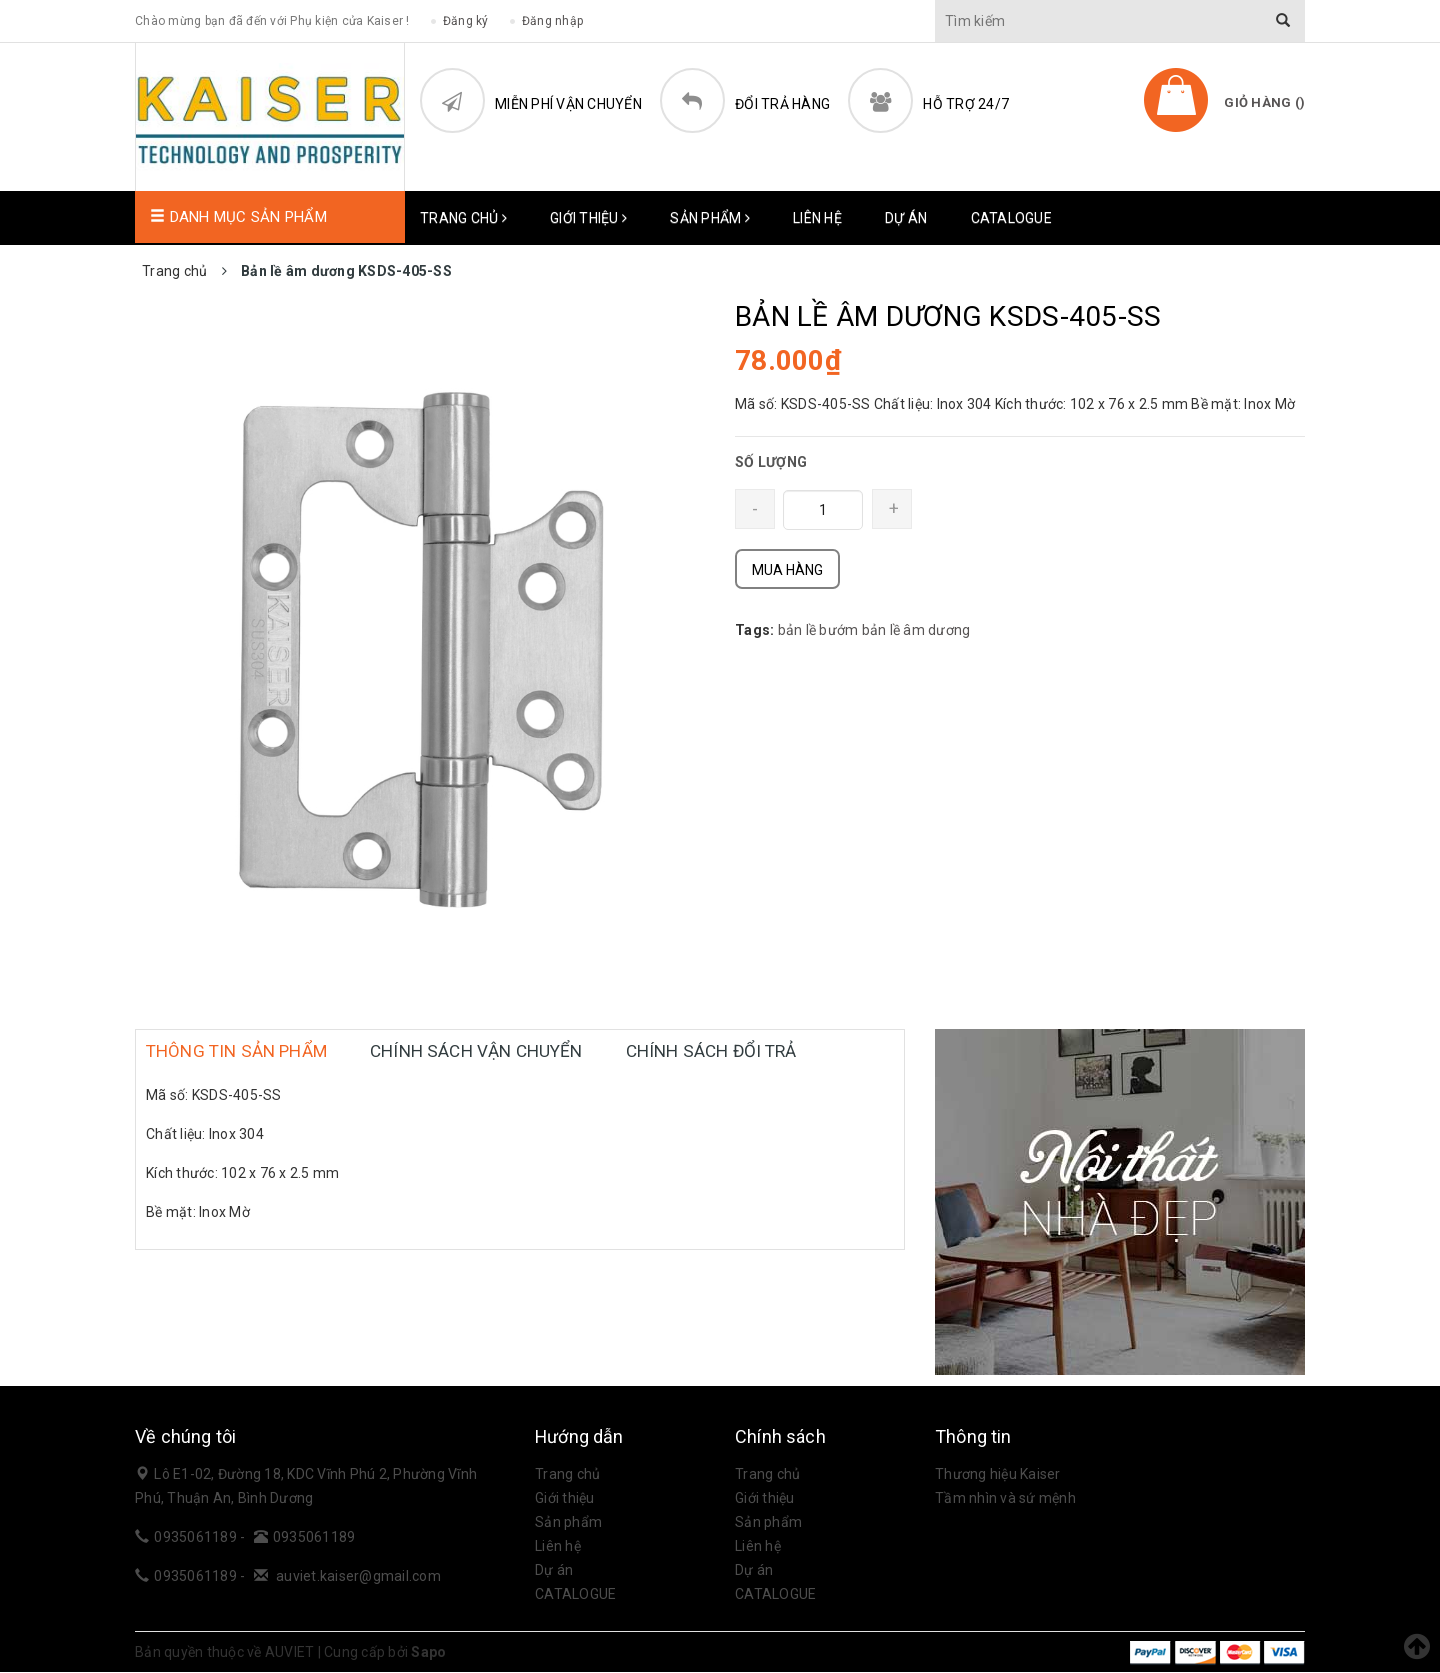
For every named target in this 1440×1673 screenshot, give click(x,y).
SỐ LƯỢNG (771, 463)
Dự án (906, 218)
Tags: (756, 631)
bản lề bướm (818, 631)
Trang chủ (463, 218)
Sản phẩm (710, 218)
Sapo (428, 1653)
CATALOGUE (1011, 218)
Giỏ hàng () (1264, 102)
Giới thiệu (588, 218)
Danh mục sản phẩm (238, 218)
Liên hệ (817, 218)
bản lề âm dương (916, 631)
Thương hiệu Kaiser (998, 1475)
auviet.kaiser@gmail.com (358, 1577)
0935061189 (197, 1538)
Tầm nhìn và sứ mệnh (1005, 1499)
